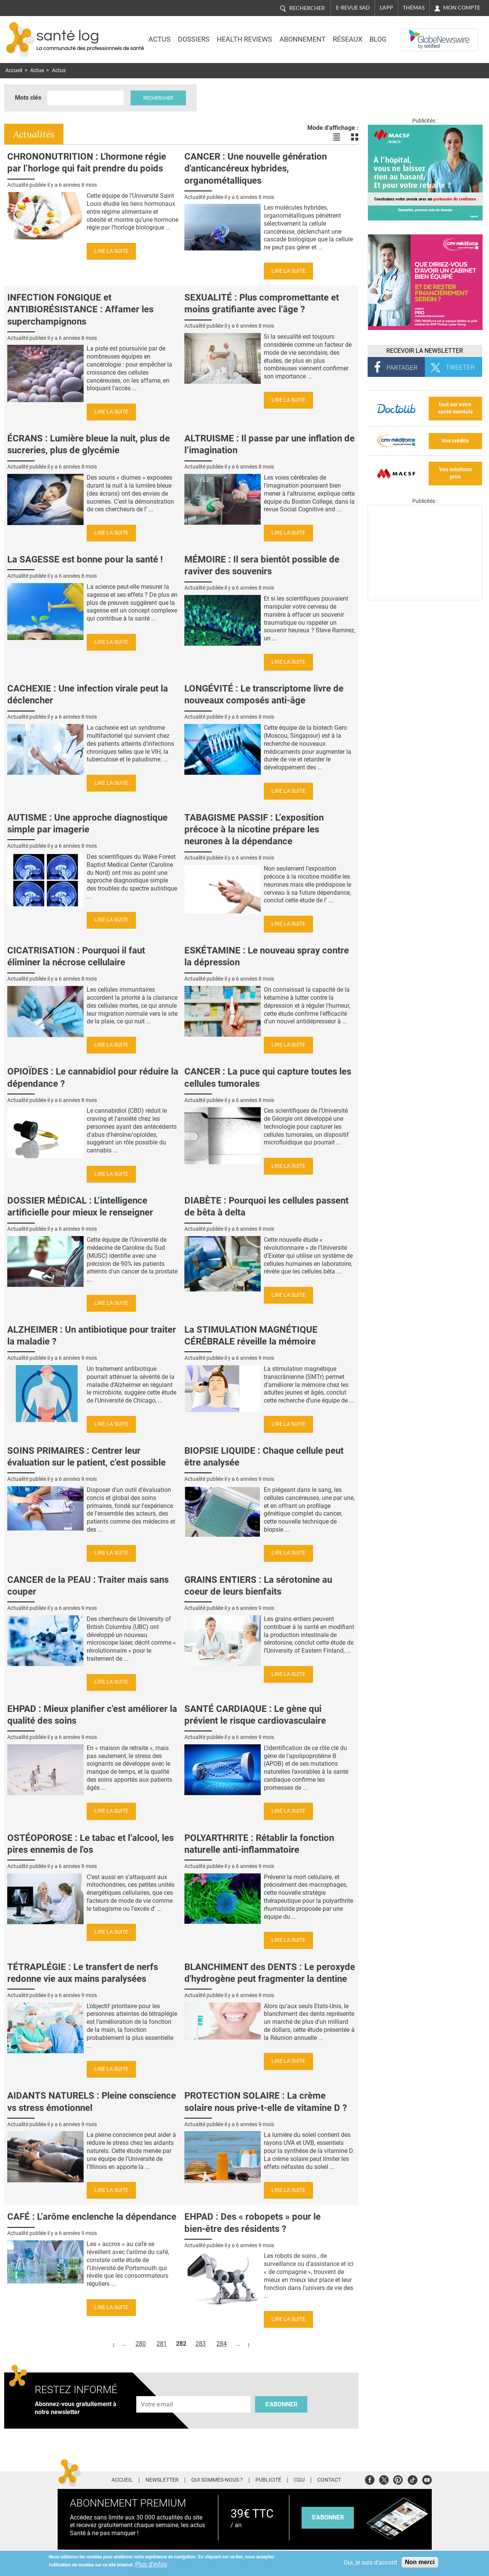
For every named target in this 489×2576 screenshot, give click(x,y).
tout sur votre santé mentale (455, 408)
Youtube (427, 2478)
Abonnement (302, 39)
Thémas (413, 8)
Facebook (369, 2478)
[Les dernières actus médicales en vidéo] (425, 598)
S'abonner (281, 2404)
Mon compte (461, 8)
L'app (386, 8)
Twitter (384, 2478)
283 (200, 2343)
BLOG (378, 39)
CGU (299, 2480)
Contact (329, 2480)
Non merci (420, 2562)
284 (221, 2343)
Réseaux (347, 39)
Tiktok (412, 2478)
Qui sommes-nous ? (217, 2480)
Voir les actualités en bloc (354, 137)
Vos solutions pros (455, 473)
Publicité (268, 2480)
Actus (159, 39)
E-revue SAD (353, 8)
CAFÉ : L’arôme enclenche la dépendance (91, 2216)
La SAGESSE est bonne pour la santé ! (85, 559)
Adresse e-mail (157, 2391)
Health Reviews (244, 39)
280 (141, 2343)
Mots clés (28, 97)
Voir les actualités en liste (336, 137)
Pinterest (398, 2478)
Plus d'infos (151, 2564)
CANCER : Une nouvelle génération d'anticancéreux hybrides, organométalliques (255, 168)
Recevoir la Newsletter (424, 350)
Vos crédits (455, 441)
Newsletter (162, 2480)
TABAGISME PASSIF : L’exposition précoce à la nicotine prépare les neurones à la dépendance (254, 829)
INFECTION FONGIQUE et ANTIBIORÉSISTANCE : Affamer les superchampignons (80, 309)
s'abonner (327, 2517)
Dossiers (194, 39)
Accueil (13, 70)
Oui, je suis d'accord (370, 2562)
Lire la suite (111, 251)
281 (162, 2343)
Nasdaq (417, 34)
